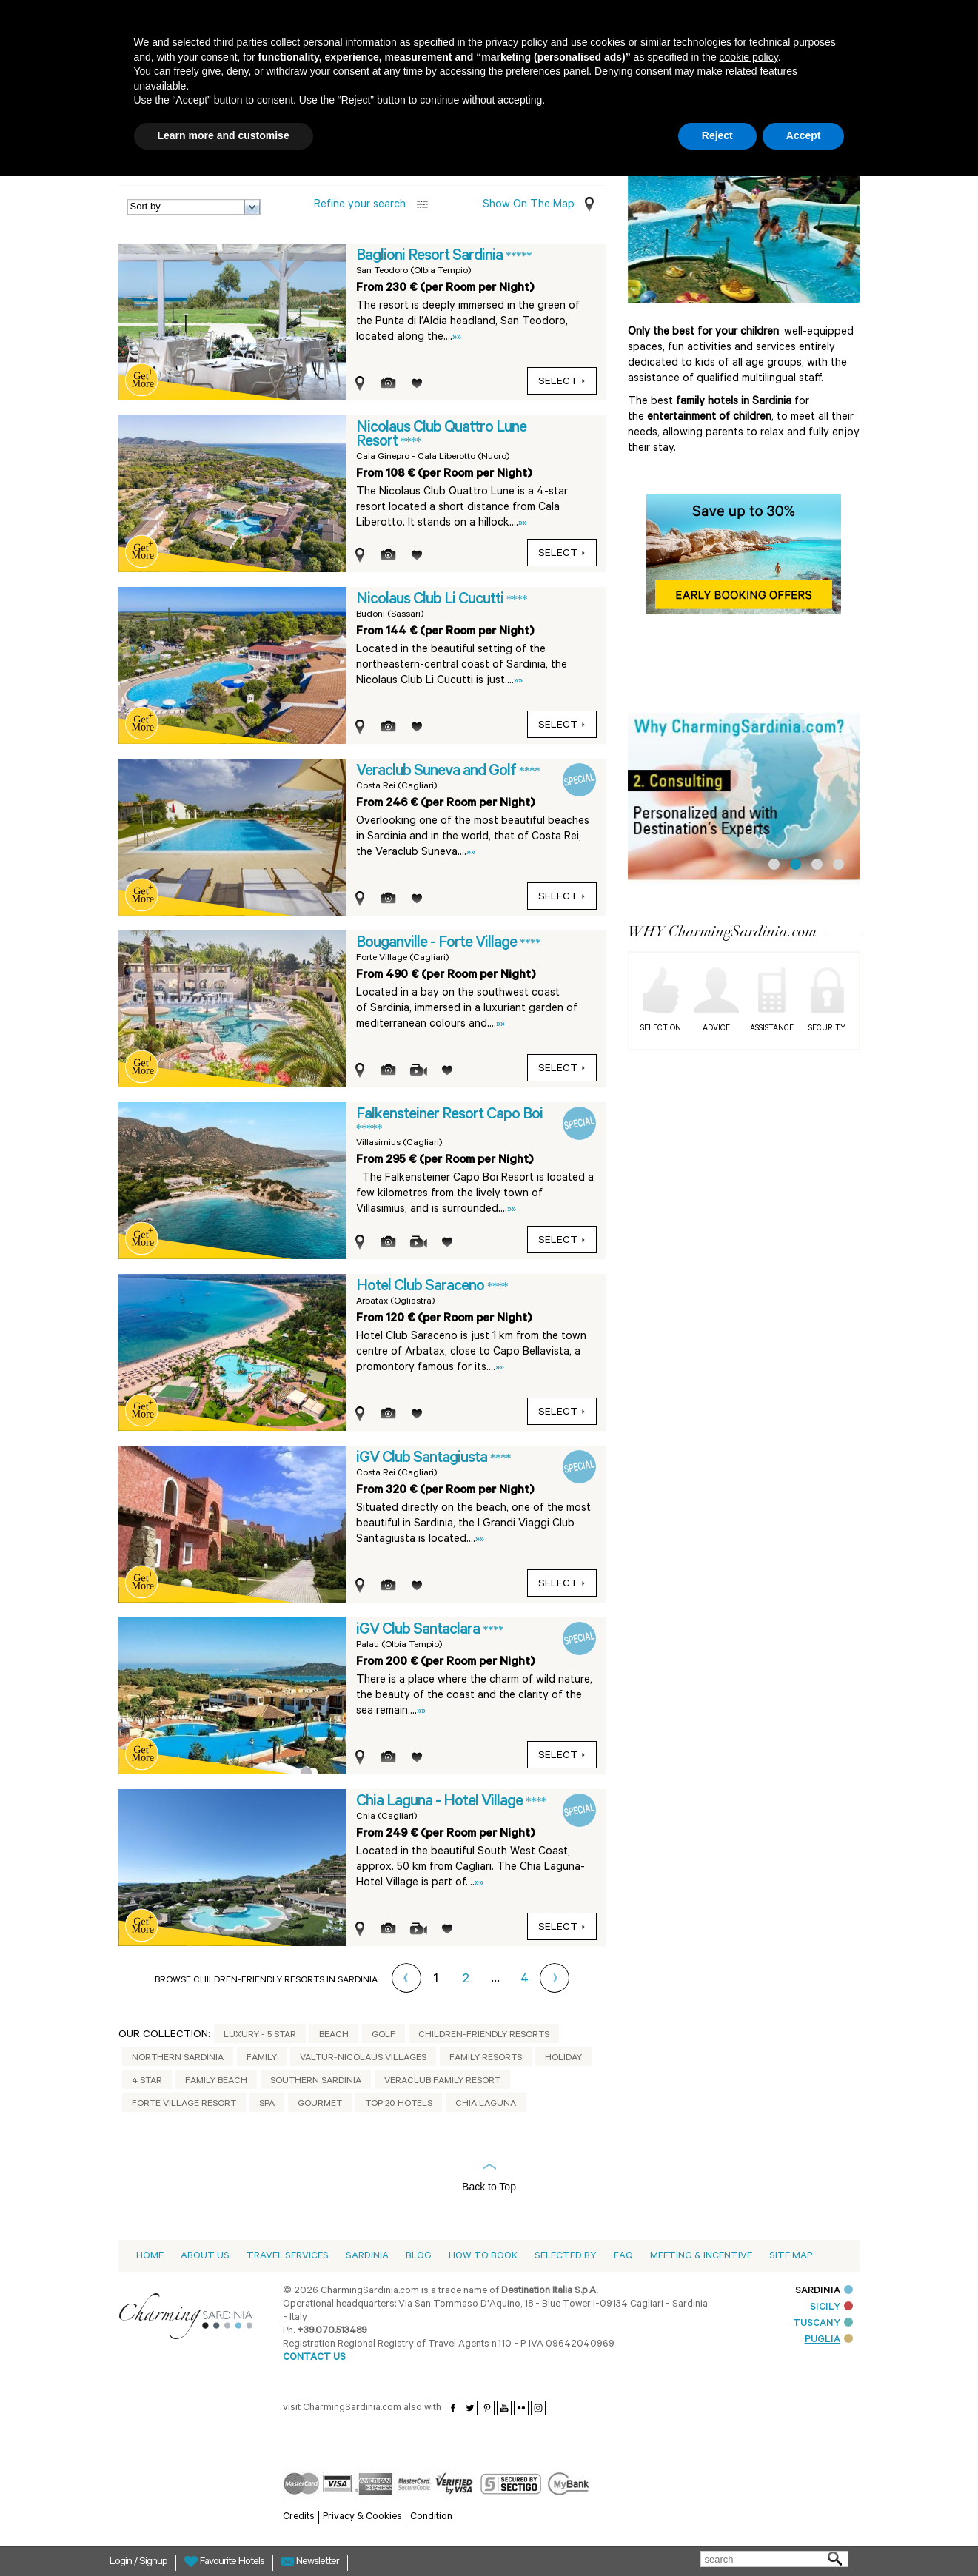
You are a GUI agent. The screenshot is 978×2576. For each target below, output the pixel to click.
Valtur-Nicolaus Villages (363, 2058)
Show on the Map (529, 205)
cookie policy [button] (749, 57)
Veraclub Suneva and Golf (437, 772)
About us (205, 2256)
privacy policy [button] (517, 42)
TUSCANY (823, 2324)
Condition (431, 2517)
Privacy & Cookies (362, 2517)
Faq (623, 2256)
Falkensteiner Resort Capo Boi (449, 1115)
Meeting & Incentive (701, 2256)
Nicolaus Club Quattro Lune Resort (441, 436)
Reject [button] (717, 135)
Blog (419, 2256)
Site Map (790, 2256)
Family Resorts (485, 2058)
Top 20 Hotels (398, 2104)
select (562, 383)
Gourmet (320, 2104)
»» (456, 338)
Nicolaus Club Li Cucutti (431, 600)
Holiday (563, 2058)
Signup (153, 2563)
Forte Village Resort (184, 2104)
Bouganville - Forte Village (438, 944)
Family (262, 2058)
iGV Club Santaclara (419, 1631)
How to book (483, 2256)
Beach (334, 2035)
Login (122, 2563)
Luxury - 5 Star (260, 2035)
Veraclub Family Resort (442, 2081)
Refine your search (360, 205)
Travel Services (288, 2256)
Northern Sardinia (178, 2058)
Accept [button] (803, 135)
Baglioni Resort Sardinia (431, 257)
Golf (383, 2035)
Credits (299, 2517)
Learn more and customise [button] (223, 135)
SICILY (831, 2307)
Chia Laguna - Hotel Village (441, 1802)
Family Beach (216, 2081)
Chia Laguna (485, 2104)
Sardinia (367, 2256)
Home (150, 2256)
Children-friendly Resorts (483, 2035)
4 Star (147, 2081)
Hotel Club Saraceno (421, 1287)
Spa (267, 2104)
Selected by (566, 2256)
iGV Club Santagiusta (423, 1459)
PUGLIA (829, 2340)
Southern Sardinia (315, 2081)
